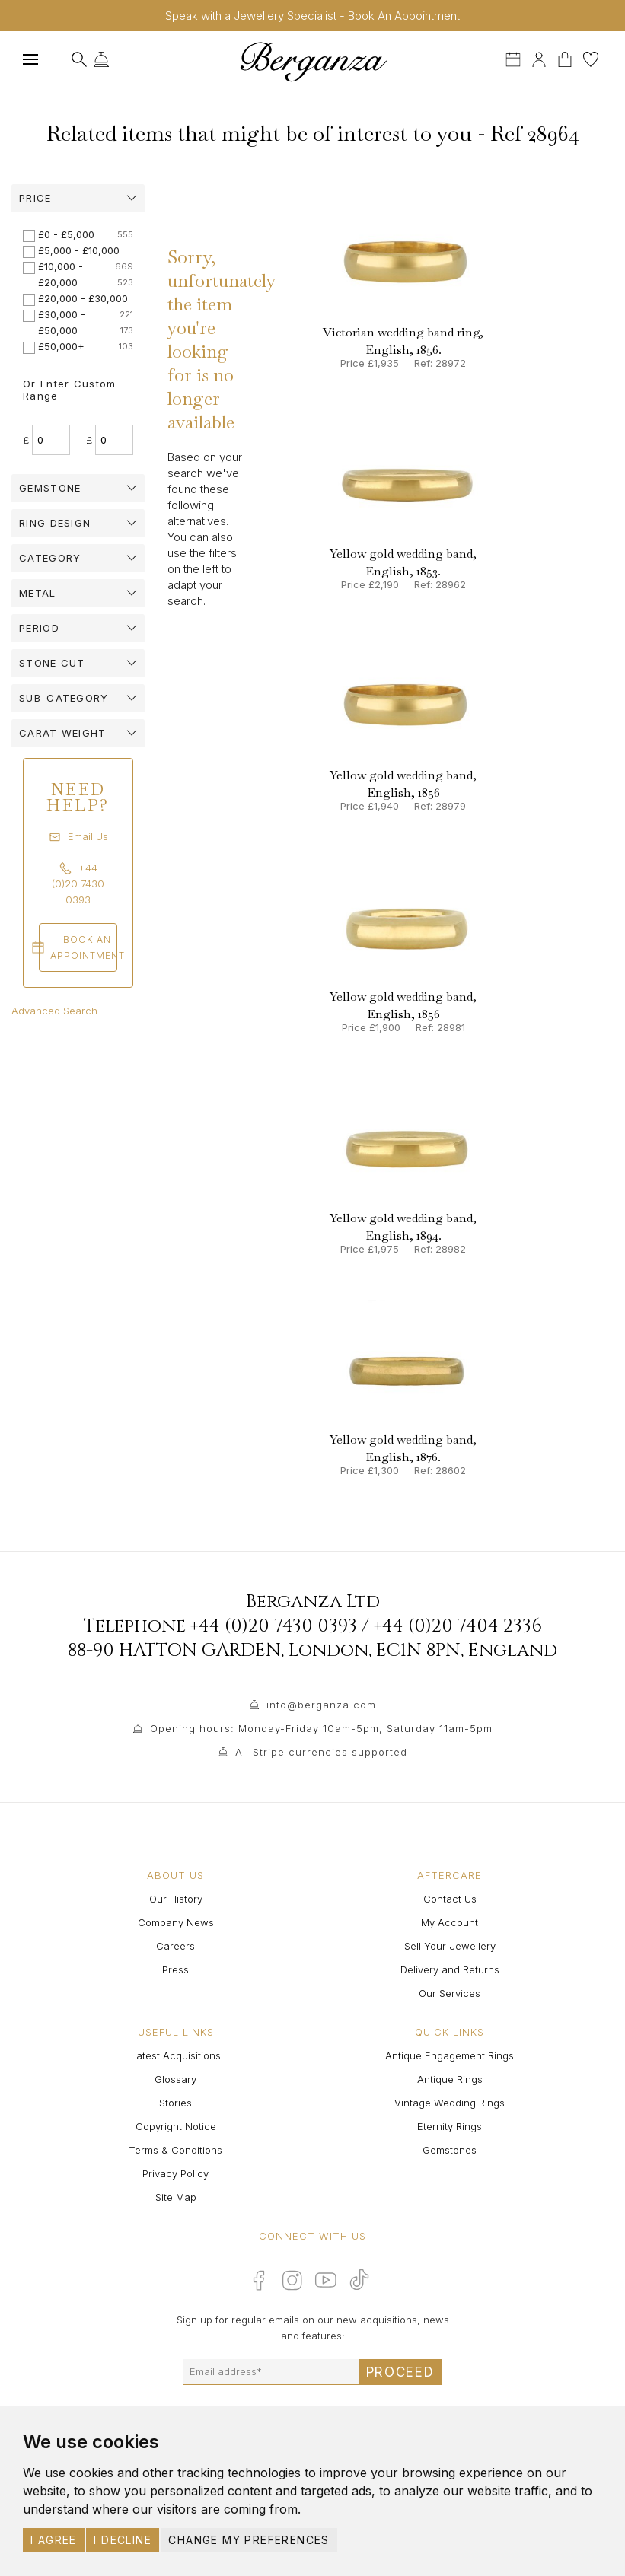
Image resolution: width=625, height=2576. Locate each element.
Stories (175, 2103)
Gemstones (450, 2150)
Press (175, 1969)
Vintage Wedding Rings (449, 2103)
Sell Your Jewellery (450, 1946)
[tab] (78, 198)
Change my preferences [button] (248, 2539)
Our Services (449, 1993)
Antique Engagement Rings (449, 2055)
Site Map (175, 2197)
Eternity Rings (449, 2126)
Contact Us (450, 1899)
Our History (175, 1899)
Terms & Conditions (175, 2150)
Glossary (175, 2079)
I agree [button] (53, 2539)
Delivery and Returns (449, 1969)
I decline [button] (122, 2539)
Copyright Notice (176, 2126)
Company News (176, 1922)
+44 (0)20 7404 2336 (458, 1626)
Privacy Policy (175, 2173)
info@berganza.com (321, 1705)
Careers (175, 1946)
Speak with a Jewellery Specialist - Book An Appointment (312, 15)
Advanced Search (54, 1011)
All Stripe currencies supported (321, 1752)
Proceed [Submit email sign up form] (400, 2372)
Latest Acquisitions (176, 2055)
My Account (449, 1922)
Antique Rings (450, 2079)
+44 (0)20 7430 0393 (273, 1626)
